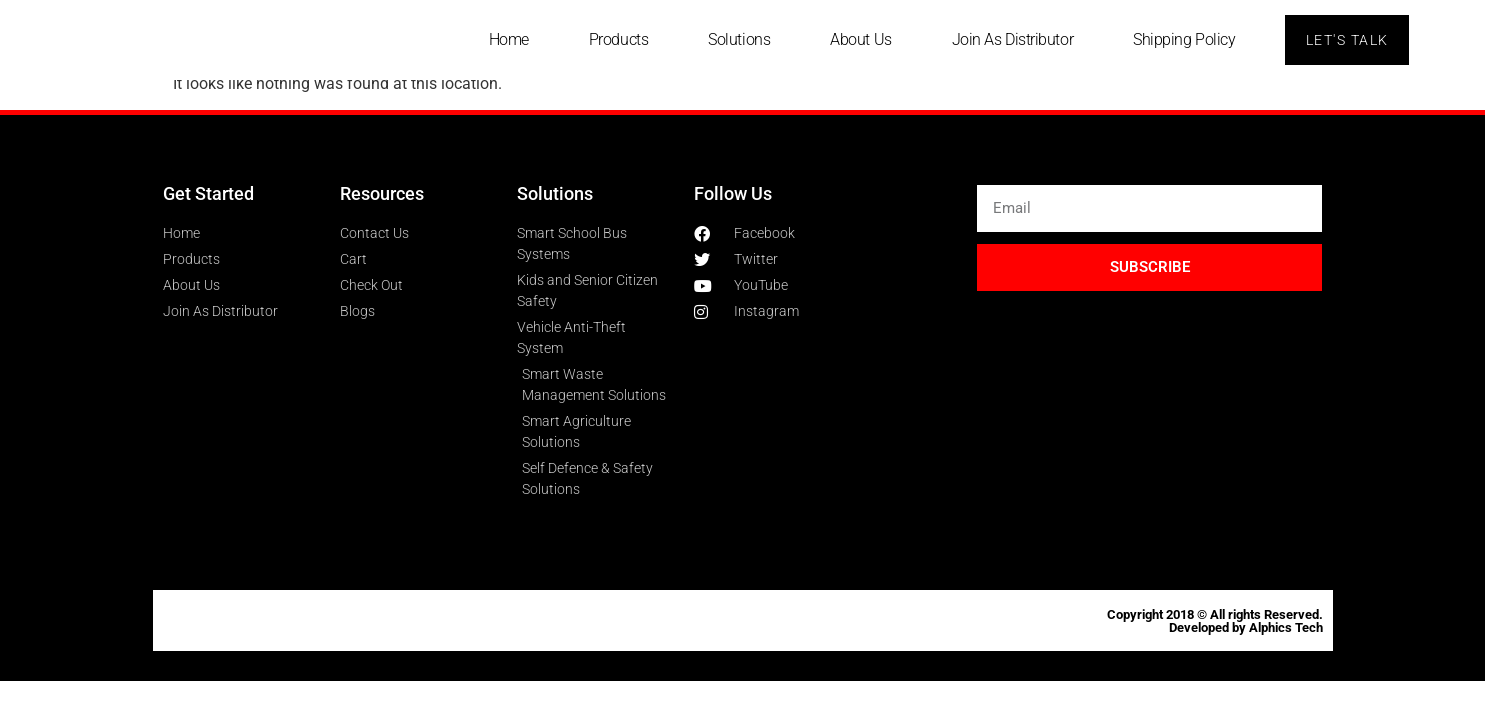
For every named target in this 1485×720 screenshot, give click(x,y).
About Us (859, 39)
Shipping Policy (1183, 39)
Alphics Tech (1286, 627)
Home (507, 39)
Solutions (738, 39)
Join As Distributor (1010, 39)
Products (616, 39)
